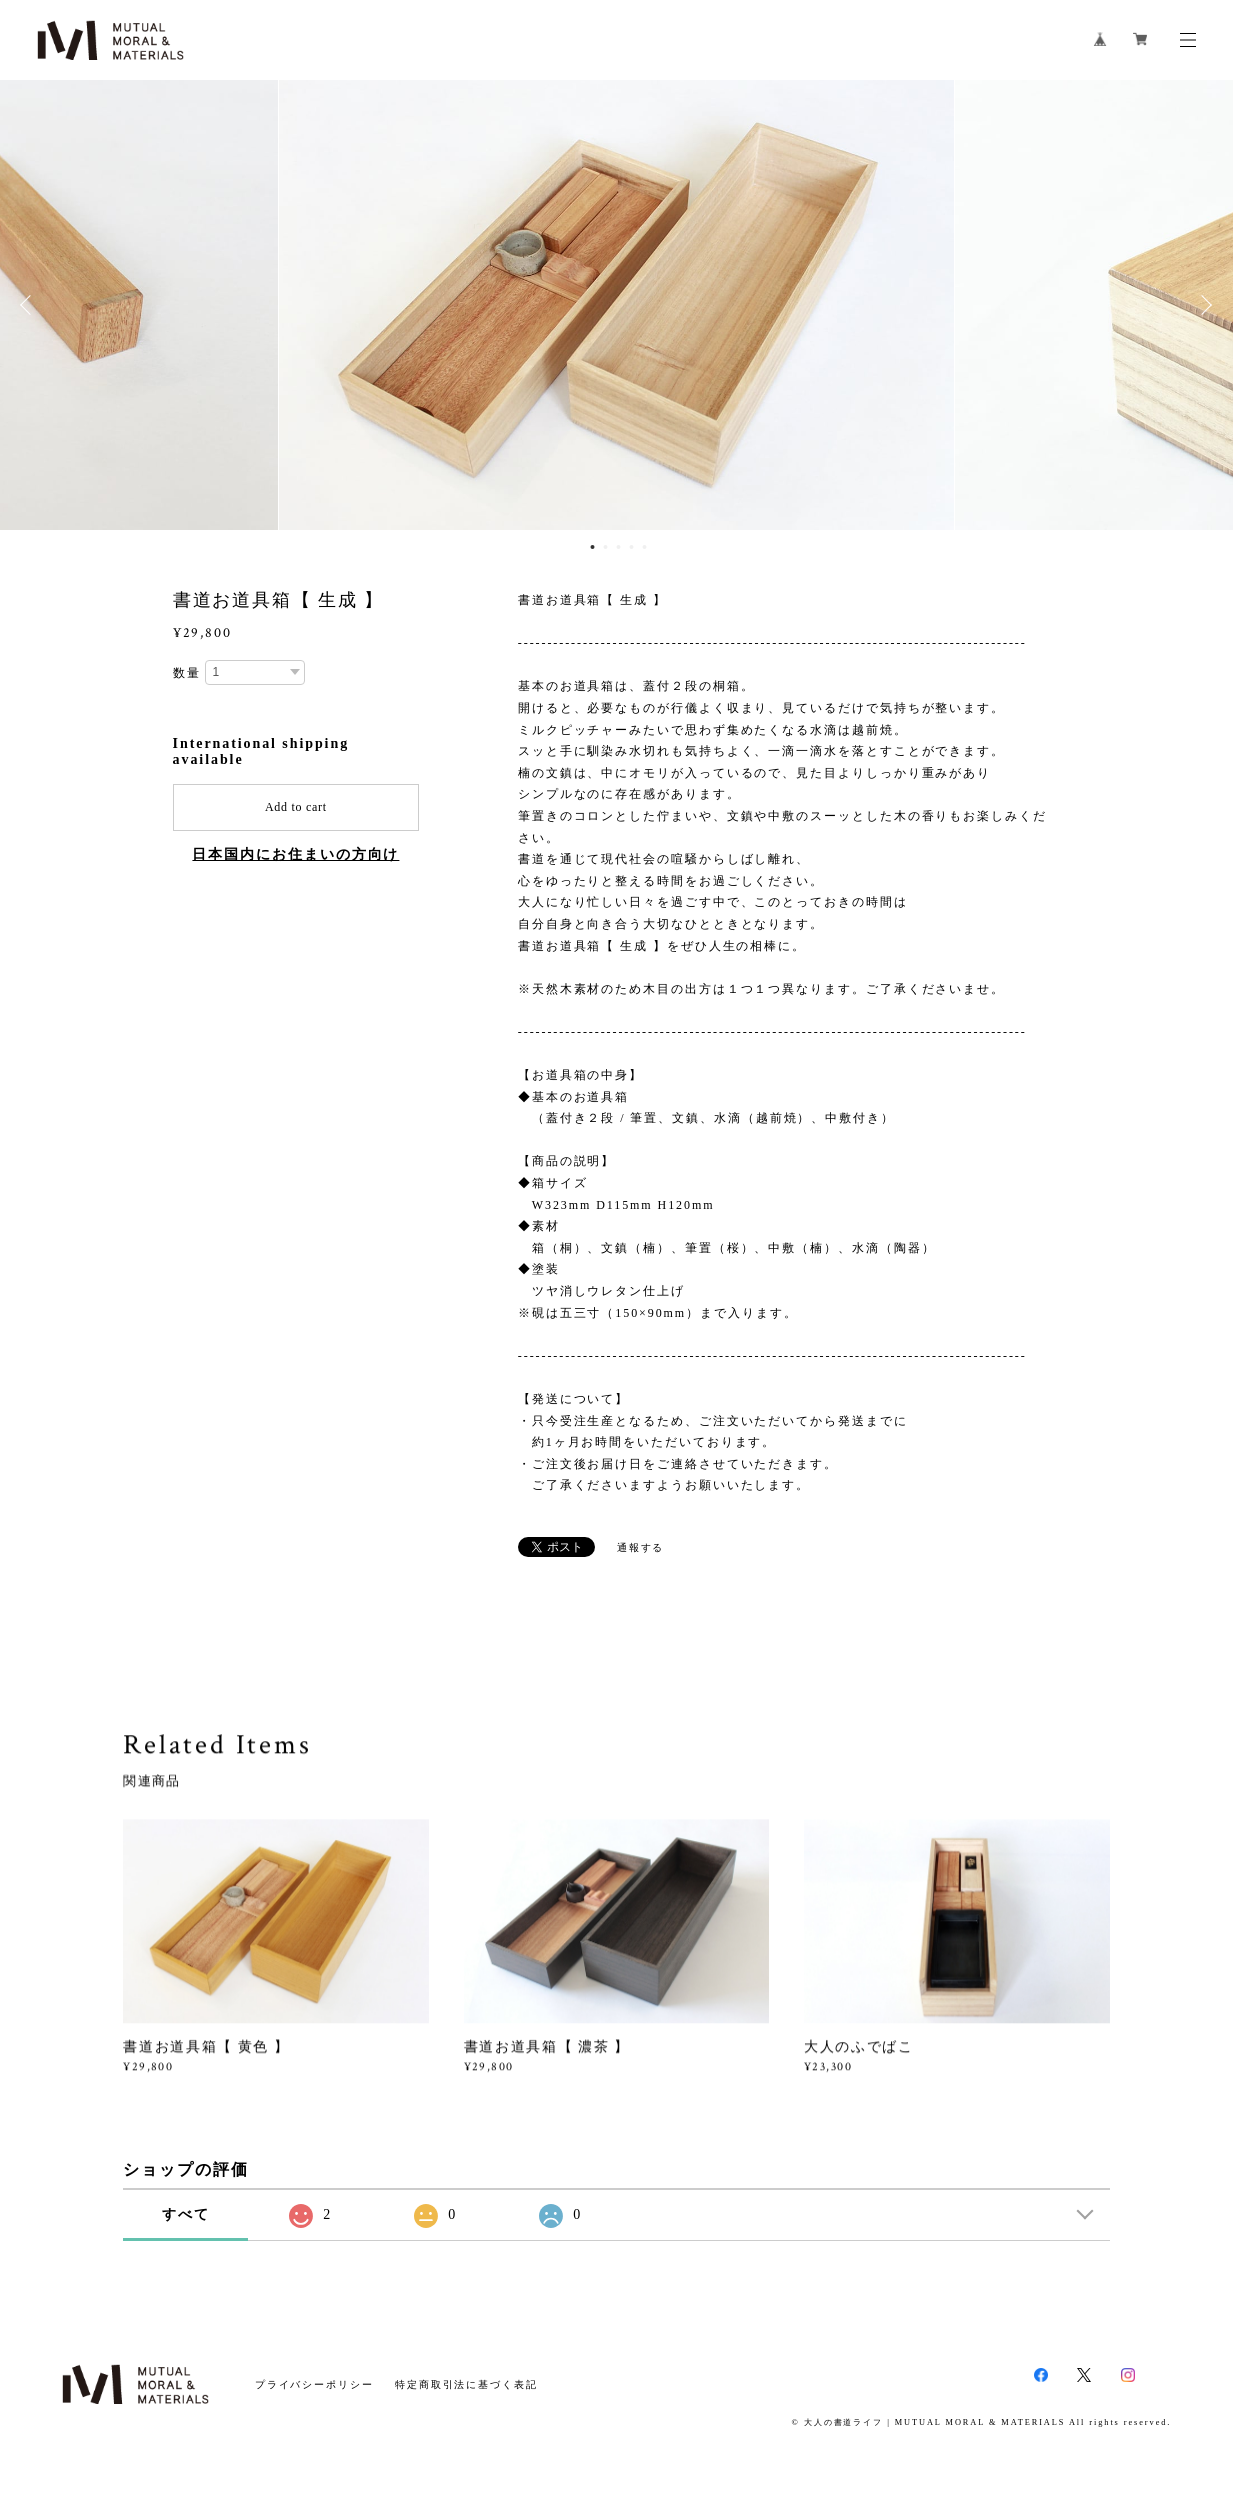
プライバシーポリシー (314, 2384)
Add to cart (296, 807)
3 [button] (618, 547)
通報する (641, 1547)
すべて (186, 2214)
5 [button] (644, 547)
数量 (187, 673)
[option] (616, 305)
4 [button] (631, 547)
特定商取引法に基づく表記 (466, 2384)
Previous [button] (30, 305)
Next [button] (1203, 305)
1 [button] (592, 547)
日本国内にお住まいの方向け (295, 854)
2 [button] (605, 547)
